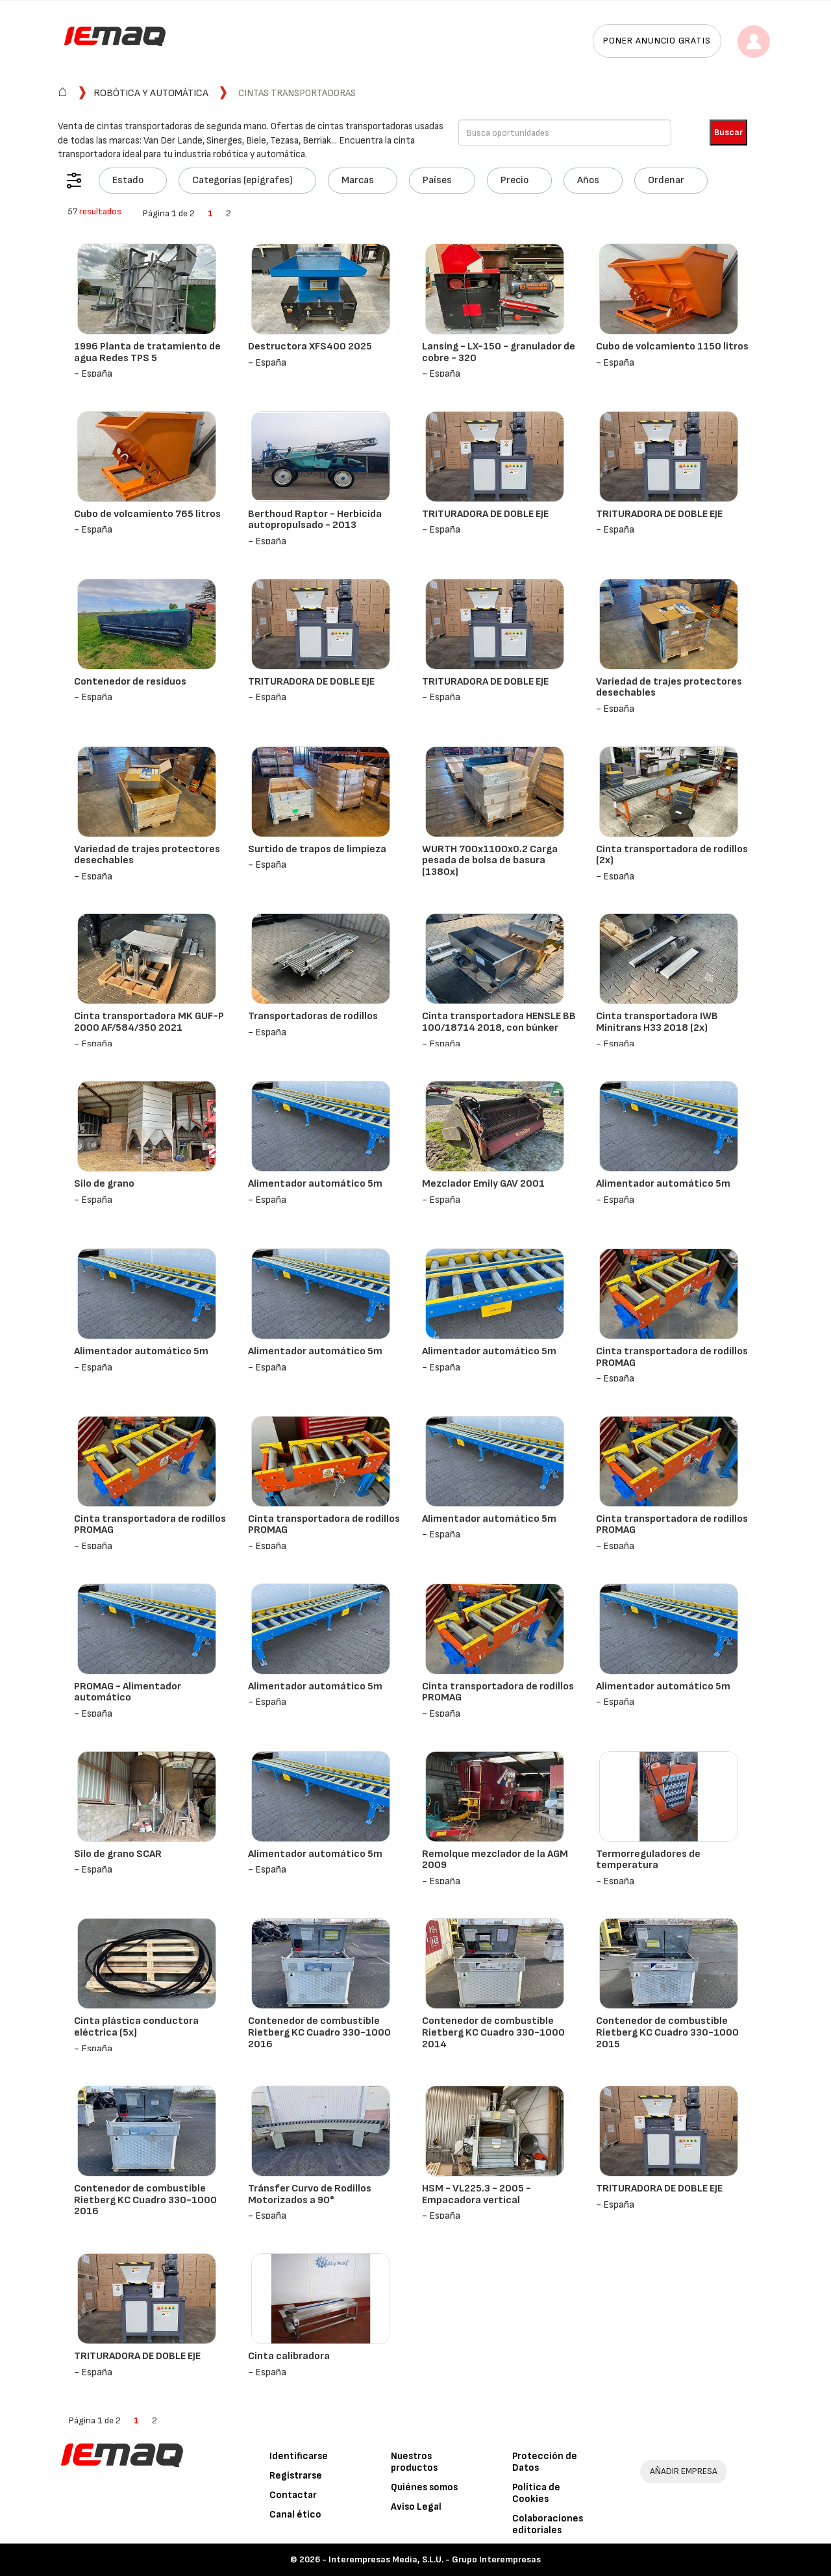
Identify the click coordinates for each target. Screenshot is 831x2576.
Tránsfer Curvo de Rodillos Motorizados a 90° (309, 2194)
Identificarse (298, 2456)
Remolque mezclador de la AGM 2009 (495, 1860)
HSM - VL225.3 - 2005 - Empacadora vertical (476, 2194)
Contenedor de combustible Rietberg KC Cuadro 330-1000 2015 (667, 2032)
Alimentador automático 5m (315, 1184)
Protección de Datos (544, 2462)
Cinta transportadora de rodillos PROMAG (672, 1357)
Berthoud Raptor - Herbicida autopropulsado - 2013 (315, 520)
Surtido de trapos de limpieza (317, 849)
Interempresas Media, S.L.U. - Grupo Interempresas (435, 2559)
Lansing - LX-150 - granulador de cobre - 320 (498, 352)
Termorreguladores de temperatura (648, 1860)
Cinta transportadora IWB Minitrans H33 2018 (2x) (657, 1022)
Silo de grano (104, 1184)
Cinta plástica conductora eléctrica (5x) (136, 2027)
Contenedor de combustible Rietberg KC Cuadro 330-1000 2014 (493, 2032)
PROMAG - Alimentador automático (127, 1692)
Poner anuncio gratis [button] (657, 40)
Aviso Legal (416, 2507)
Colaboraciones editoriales (547, 2524)
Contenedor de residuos (130, 682)
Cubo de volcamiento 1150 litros (672, 346)
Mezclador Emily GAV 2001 (483, 1184)
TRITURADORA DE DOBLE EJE (485, 514)
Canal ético (295, 2514)
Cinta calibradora (289, 2356)
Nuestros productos (414, 2462)
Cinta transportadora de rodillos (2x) (672, 855)
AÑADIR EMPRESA (683, 2471)
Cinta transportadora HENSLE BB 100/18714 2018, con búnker (499, 1022)
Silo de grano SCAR (118, 1854)
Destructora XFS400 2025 (310, 346)
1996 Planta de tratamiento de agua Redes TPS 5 (147, 352)
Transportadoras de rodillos (313, 1016)
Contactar (293, 2495)
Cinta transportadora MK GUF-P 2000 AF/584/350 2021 (149, 1022)
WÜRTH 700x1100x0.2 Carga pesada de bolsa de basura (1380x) (490, 860)
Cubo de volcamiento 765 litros (147, 514)
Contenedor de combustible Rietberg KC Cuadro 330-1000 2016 (319, 2032)
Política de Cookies (536, 2493)
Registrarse (295, 2475)
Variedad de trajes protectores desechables (669, 688)
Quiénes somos (424, 2487)
